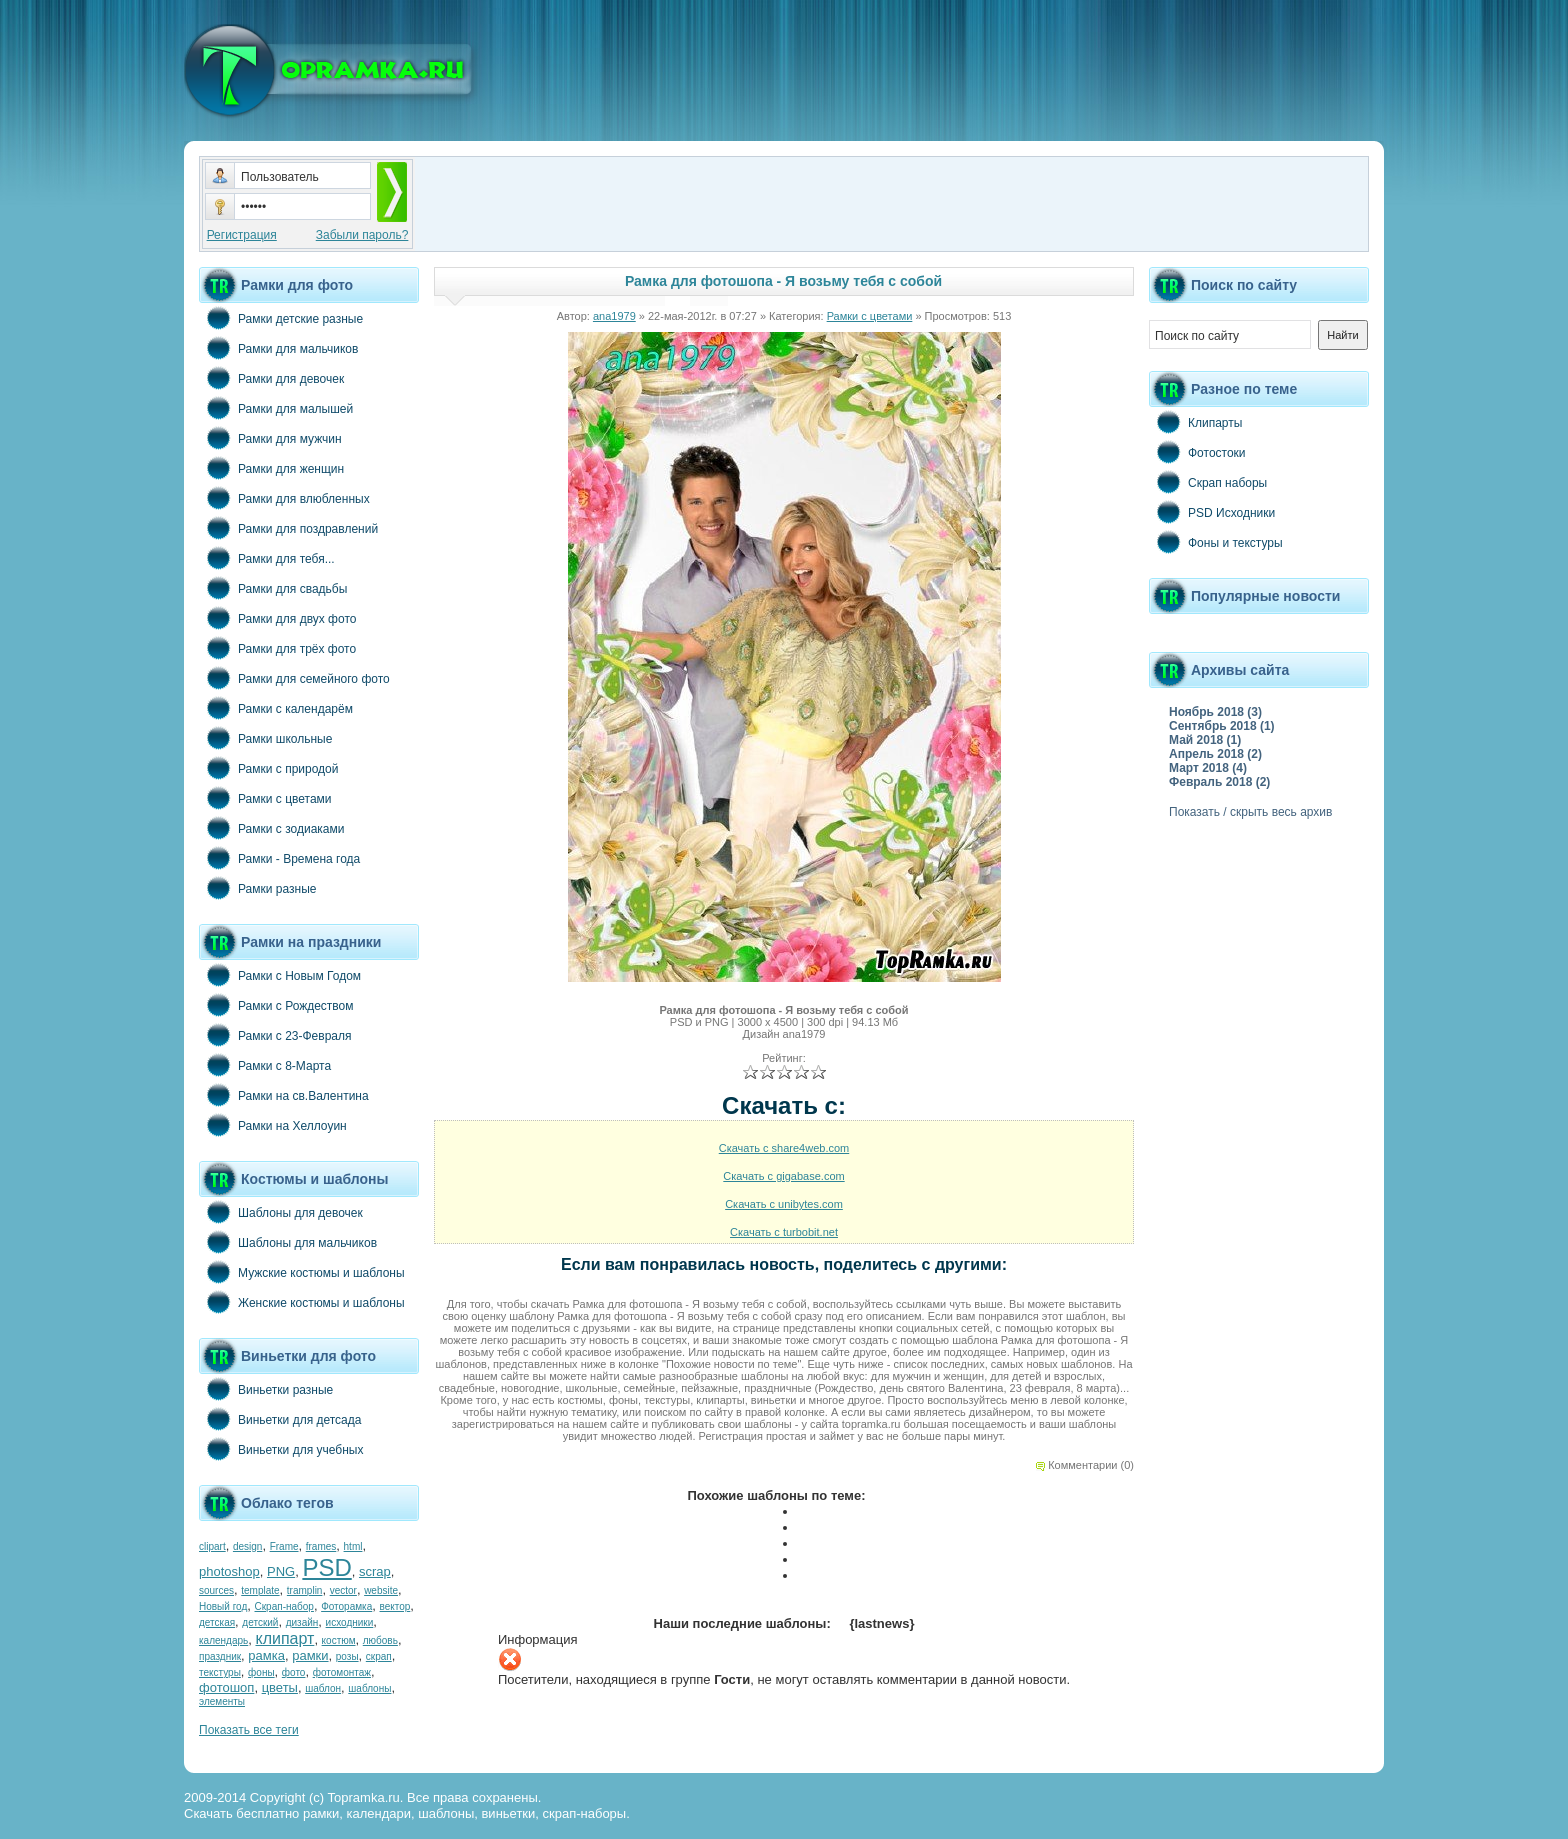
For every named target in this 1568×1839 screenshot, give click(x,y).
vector (343, 1590)
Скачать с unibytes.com (784, 1204)
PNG (281, 1571)
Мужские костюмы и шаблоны (302, 1272)
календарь (223, 1640)
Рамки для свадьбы (273, 588)
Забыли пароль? (362, 235)
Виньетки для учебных (281, 1449)
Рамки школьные (265, 738)
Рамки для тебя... (267, 558)
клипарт (284, 1638)
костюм (339, 1640)
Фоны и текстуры (1216, 542)
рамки (310, 1655)
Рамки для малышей (276, 408)
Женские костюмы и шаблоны (302, 1302)
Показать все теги (249, 1730)
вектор (395, 1606)
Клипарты (1195, 422)
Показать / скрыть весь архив (1250, 812)
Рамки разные (257, 888)
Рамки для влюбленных (284, 498)
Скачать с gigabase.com (783, 1176)
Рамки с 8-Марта (265, 1065)
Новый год (223, 1606)
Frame (284, 1546)
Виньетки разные (266, 1389)
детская (217, 1622)
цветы (280, 1687)
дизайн (302, 1622)
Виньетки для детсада (280, 1419)
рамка (266, 1655)
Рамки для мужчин (270, 438)
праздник (220, 1656)
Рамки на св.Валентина (284, 1095)
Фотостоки (1197, 452)
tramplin (305, 1590)
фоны (261, 1672)
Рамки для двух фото (277, 618)
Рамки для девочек (271, 378)
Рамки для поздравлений (288, 528)
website (381, 1590)
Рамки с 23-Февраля (275, 1035)
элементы (222, 1701)
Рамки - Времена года (279, 858)
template (260, 1590)
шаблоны (369, 1688)
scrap (375, 1571)
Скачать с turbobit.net (784, 1232)
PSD (326, 1567)
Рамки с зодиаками (271, 828)
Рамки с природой (269, 768)
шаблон (323, 1688)
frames (321, 1546)
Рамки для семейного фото (294, 678)
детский (260, 1622)
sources (216, 1590)
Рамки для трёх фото (277, 648)
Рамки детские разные (281, 318)
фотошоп (226, 1687)
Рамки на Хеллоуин (273, 1125)
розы (347, 1656)
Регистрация (242, 235)
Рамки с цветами (265, 798)
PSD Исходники (1212, 512)
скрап (379, 1656)
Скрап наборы (1208, 482)
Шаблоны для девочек (281, 1212)
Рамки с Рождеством (276, 1005)
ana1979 (614, 316)
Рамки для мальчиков (278, 348)
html (353, 1546)
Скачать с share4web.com (784, 1148)
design (247, 1546)
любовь (380, 1640)
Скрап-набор (284, 1606)
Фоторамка (346, 1606)
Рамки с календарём (276, 708)
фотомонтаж (342, 1672)
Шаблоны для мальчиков (288, 1242)
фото (294, 1672)
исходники (350, 1622)
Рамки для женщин (271, 468)
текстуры (220, 1672)
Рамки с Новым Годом (280, 975)
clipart (212, 1546)
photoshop (229, 1571)
